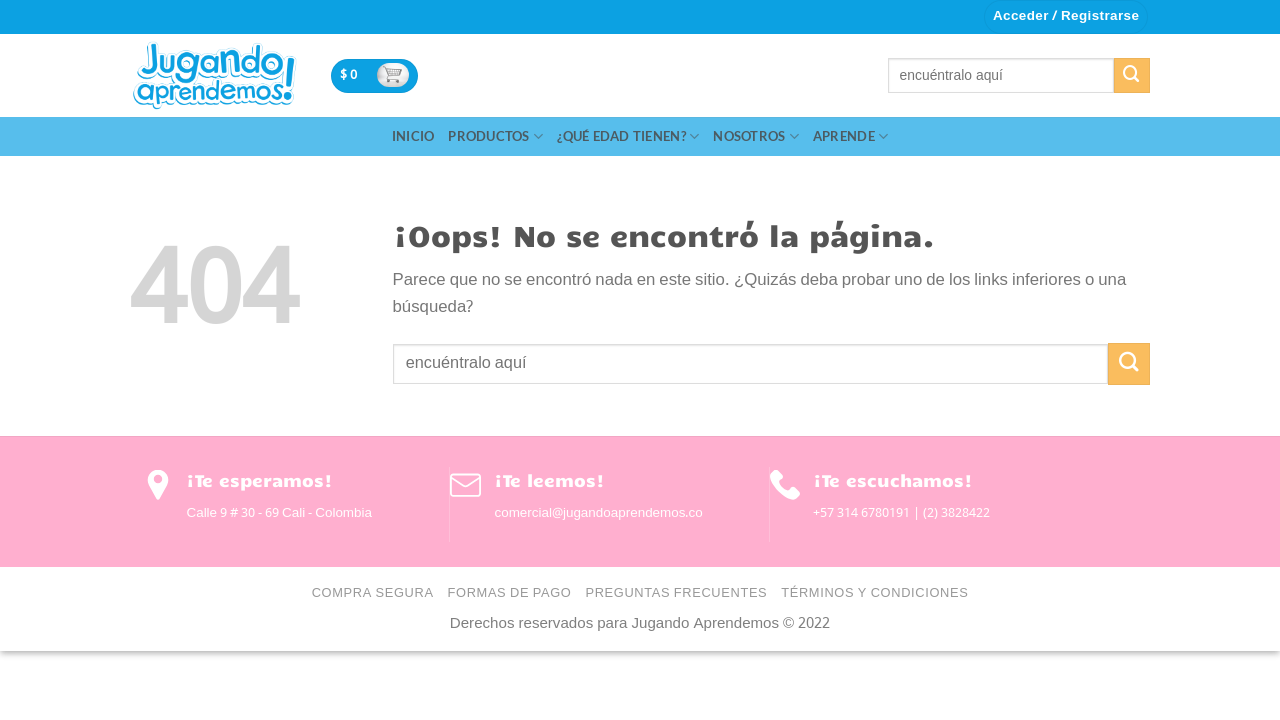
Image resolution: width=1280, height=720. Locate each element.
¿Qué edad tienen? (628, 136)
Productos (495, 136)
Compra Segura (373, 594)
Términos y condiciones (874, 594)
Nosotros (756, 136)
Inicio (413, 136)
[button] (1066, 17)
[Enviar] (1132, 75)
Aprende (850, 136)
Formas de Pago (510, 594)
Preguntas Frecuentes (676, 594)
